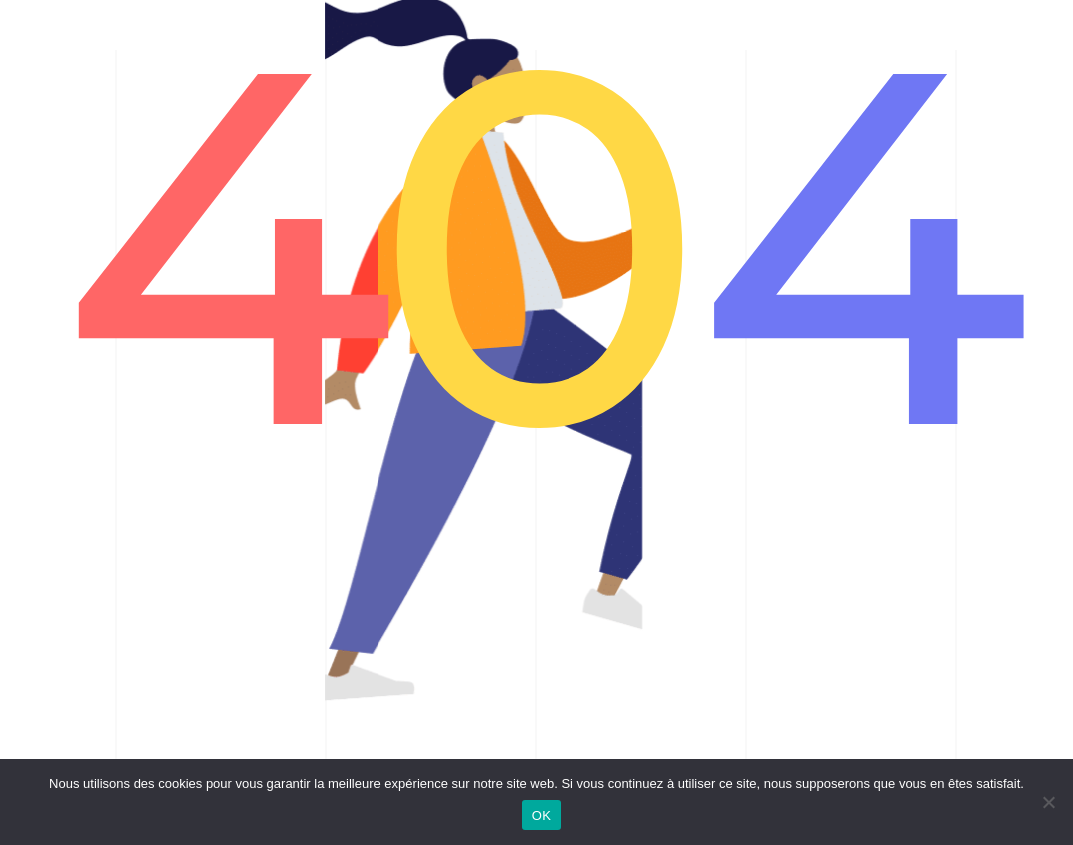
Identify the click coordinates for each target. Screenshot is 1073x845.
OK (541, 815)
